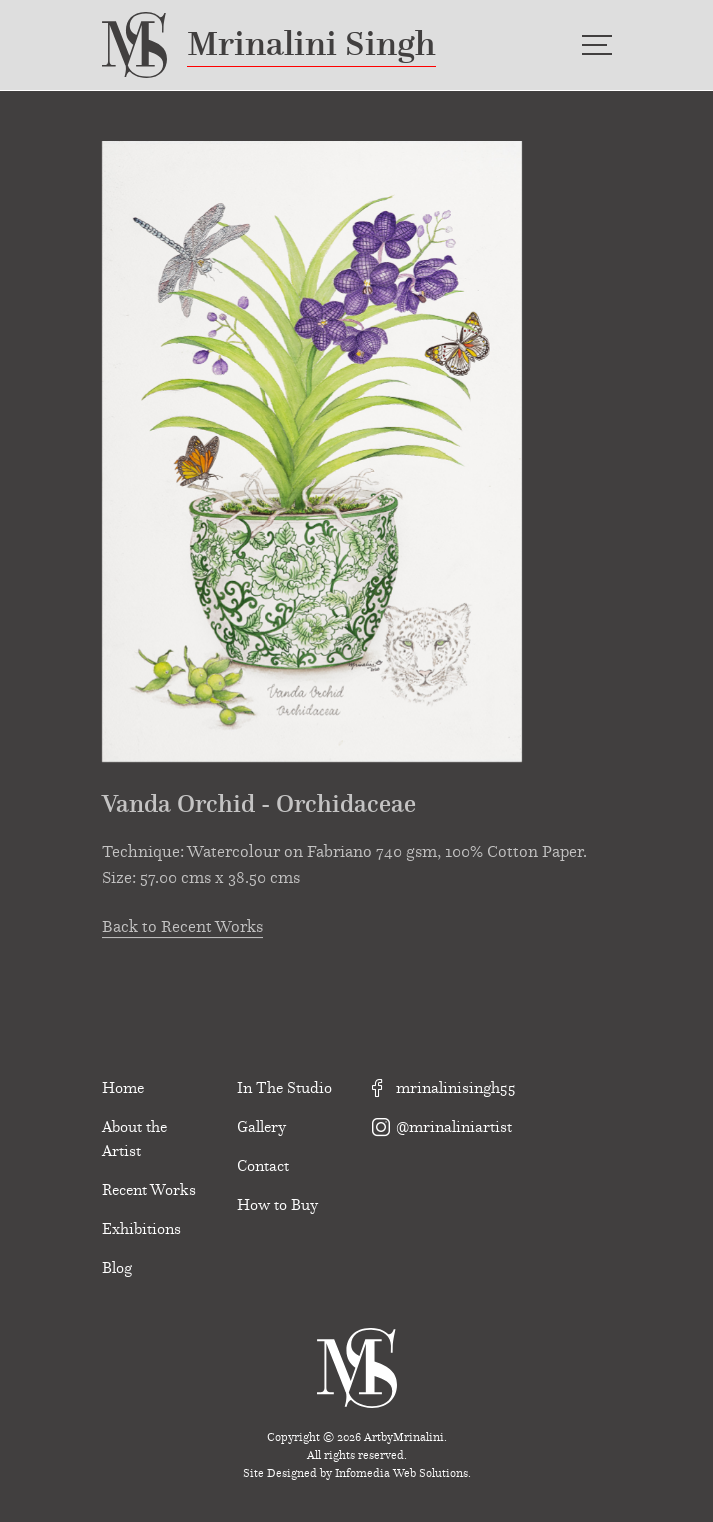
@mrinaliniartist (442, 1127)
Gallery (261, 1127)
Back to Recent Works (182, 928)
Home (123, 1088)
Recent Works (149, 1190)
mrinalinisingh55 (444, 1088)
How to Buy (277, 1205)
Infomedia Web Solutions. (403, 1473)
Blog (117, 1268)
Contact (263, 1166)
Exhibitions (141, 1229)
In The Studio (284, 1088)
